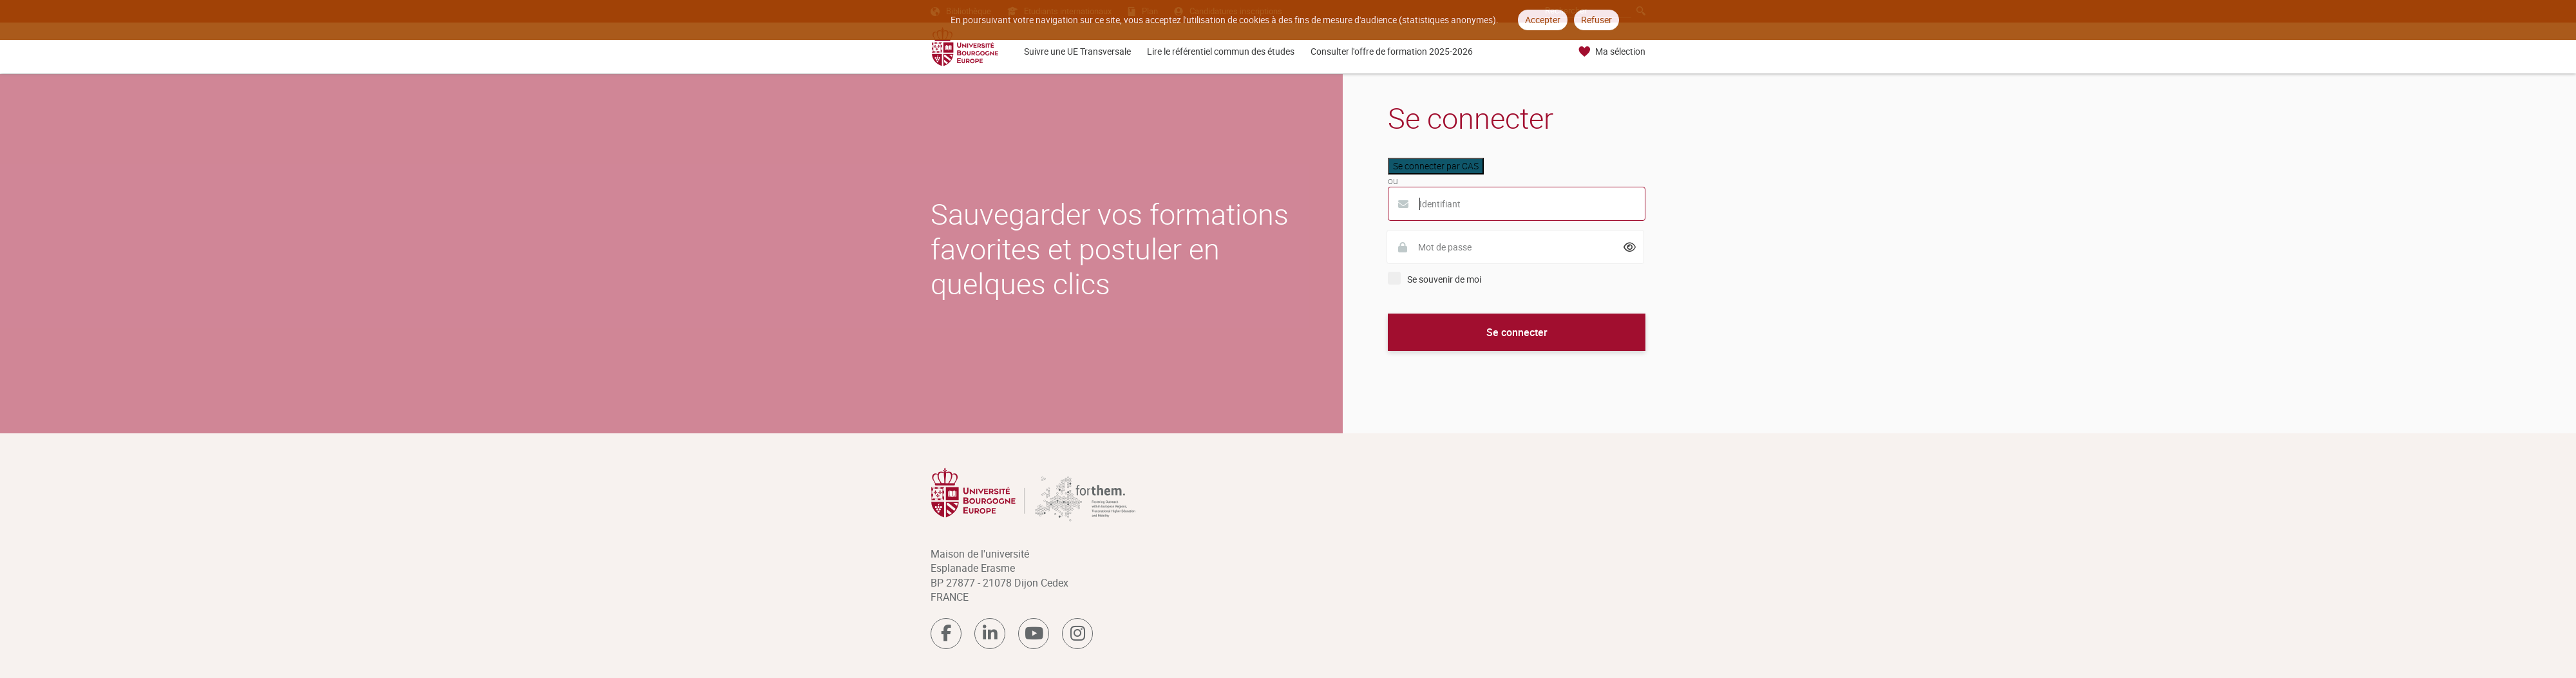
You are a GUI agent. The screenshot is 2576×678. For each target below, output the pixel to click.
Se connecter (1517, 332)
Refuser (1596, 20)
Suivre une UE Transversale (1077, 51)
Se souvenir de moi (1444, 279)
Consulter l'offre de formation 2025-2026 (1392, 51)
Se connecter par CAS (1436, 166)
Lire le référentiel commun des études (1220, 51)
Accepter (1542, 20)
